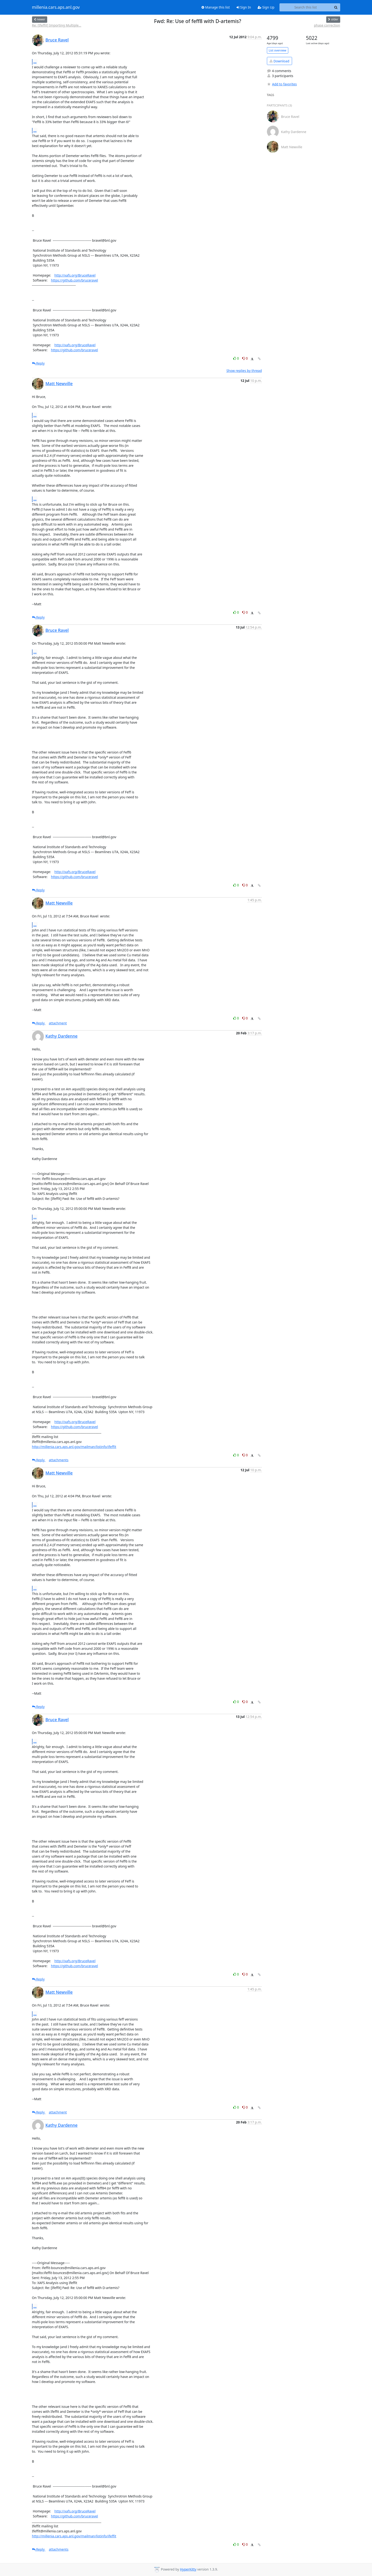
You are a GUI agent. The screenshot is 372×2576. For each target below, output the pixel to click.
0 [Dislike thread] (245, 358)
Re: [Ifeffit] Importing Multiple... (56, 25)
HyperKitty (188, 2569)
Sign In (244, 7)
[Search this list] (305, 7)
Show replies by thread (244, 370)
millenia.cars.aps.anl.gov (56, 7)
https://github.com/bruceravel (74, 280)
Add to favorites (282, 84)
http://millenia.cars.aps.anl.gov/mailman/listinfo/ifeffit (74, 1446)
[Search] (336, 7)
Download (279, 61)
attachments (59, 1460)
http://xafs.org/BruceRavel (74, 275)
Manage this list (215, 7)
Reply (38, 363)
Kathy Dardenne (62, 1036)
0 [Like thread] (236, 358)
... (35, 61)
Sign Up (266, 7)
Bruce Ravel (57, 40)
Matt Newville (59, 383)
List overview (277, 50)
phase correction (327, 25)
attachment (58, 1023)
